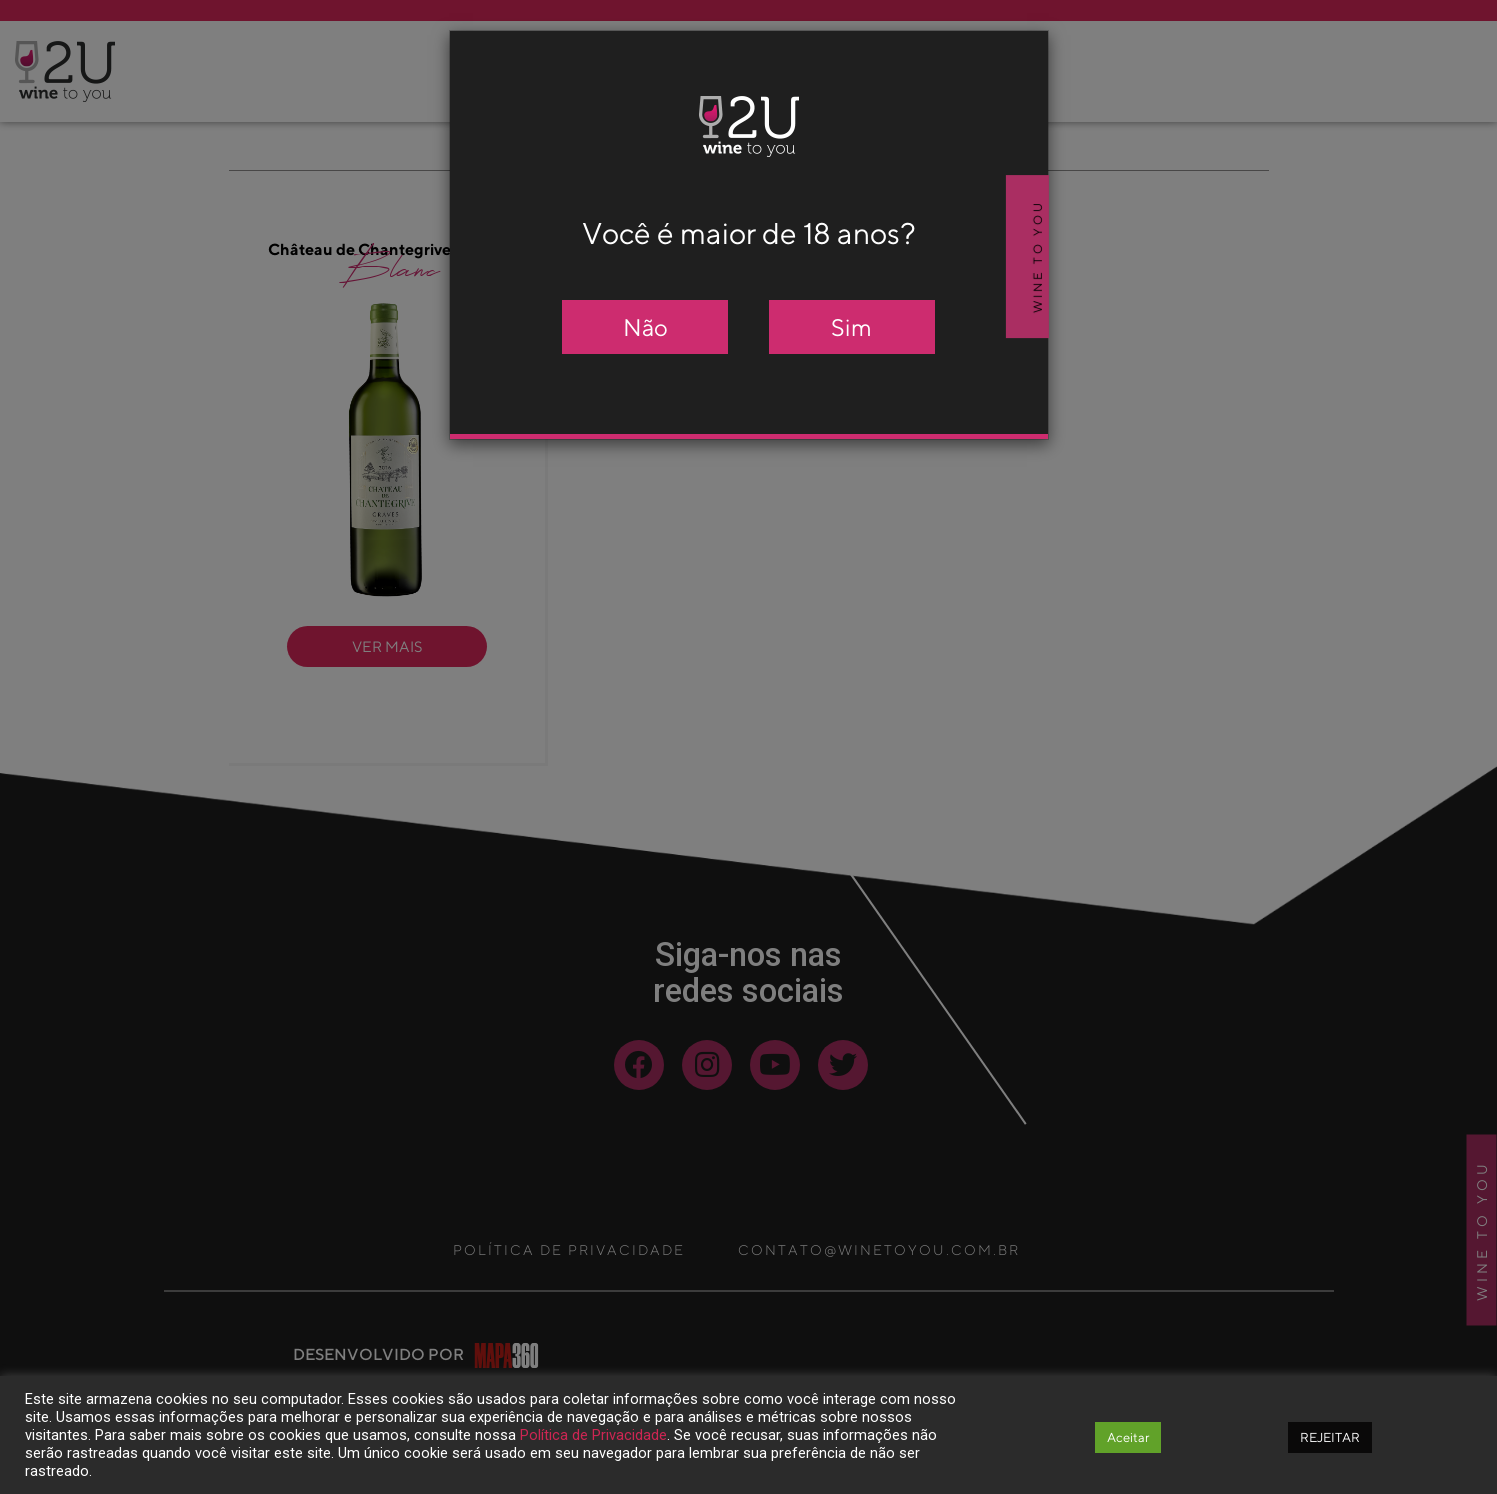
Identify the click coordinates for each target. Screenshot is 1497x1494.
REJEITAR (1330, 1437)
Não (645, 327)
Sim (851, 327)
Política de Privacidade (593, 1435)
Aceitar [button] (1128, 1437)
